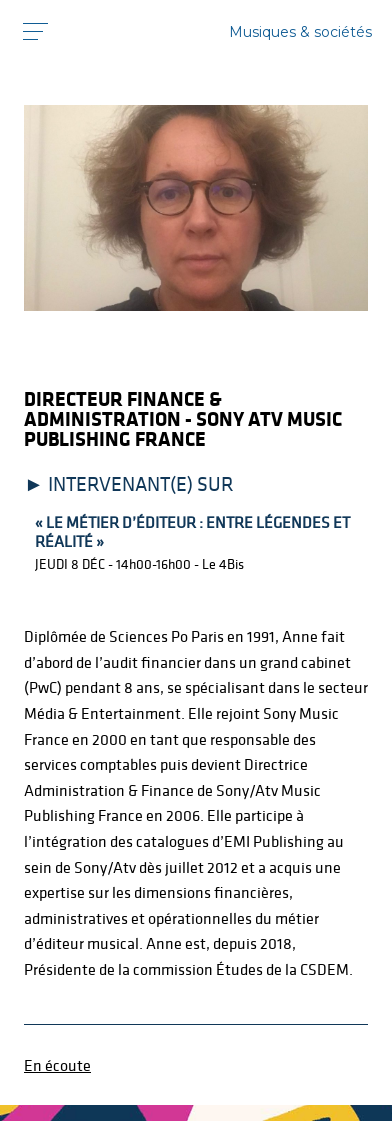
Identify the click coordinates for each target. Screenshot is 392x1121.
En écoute (57, 1065)
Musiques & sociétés (300, 32)
